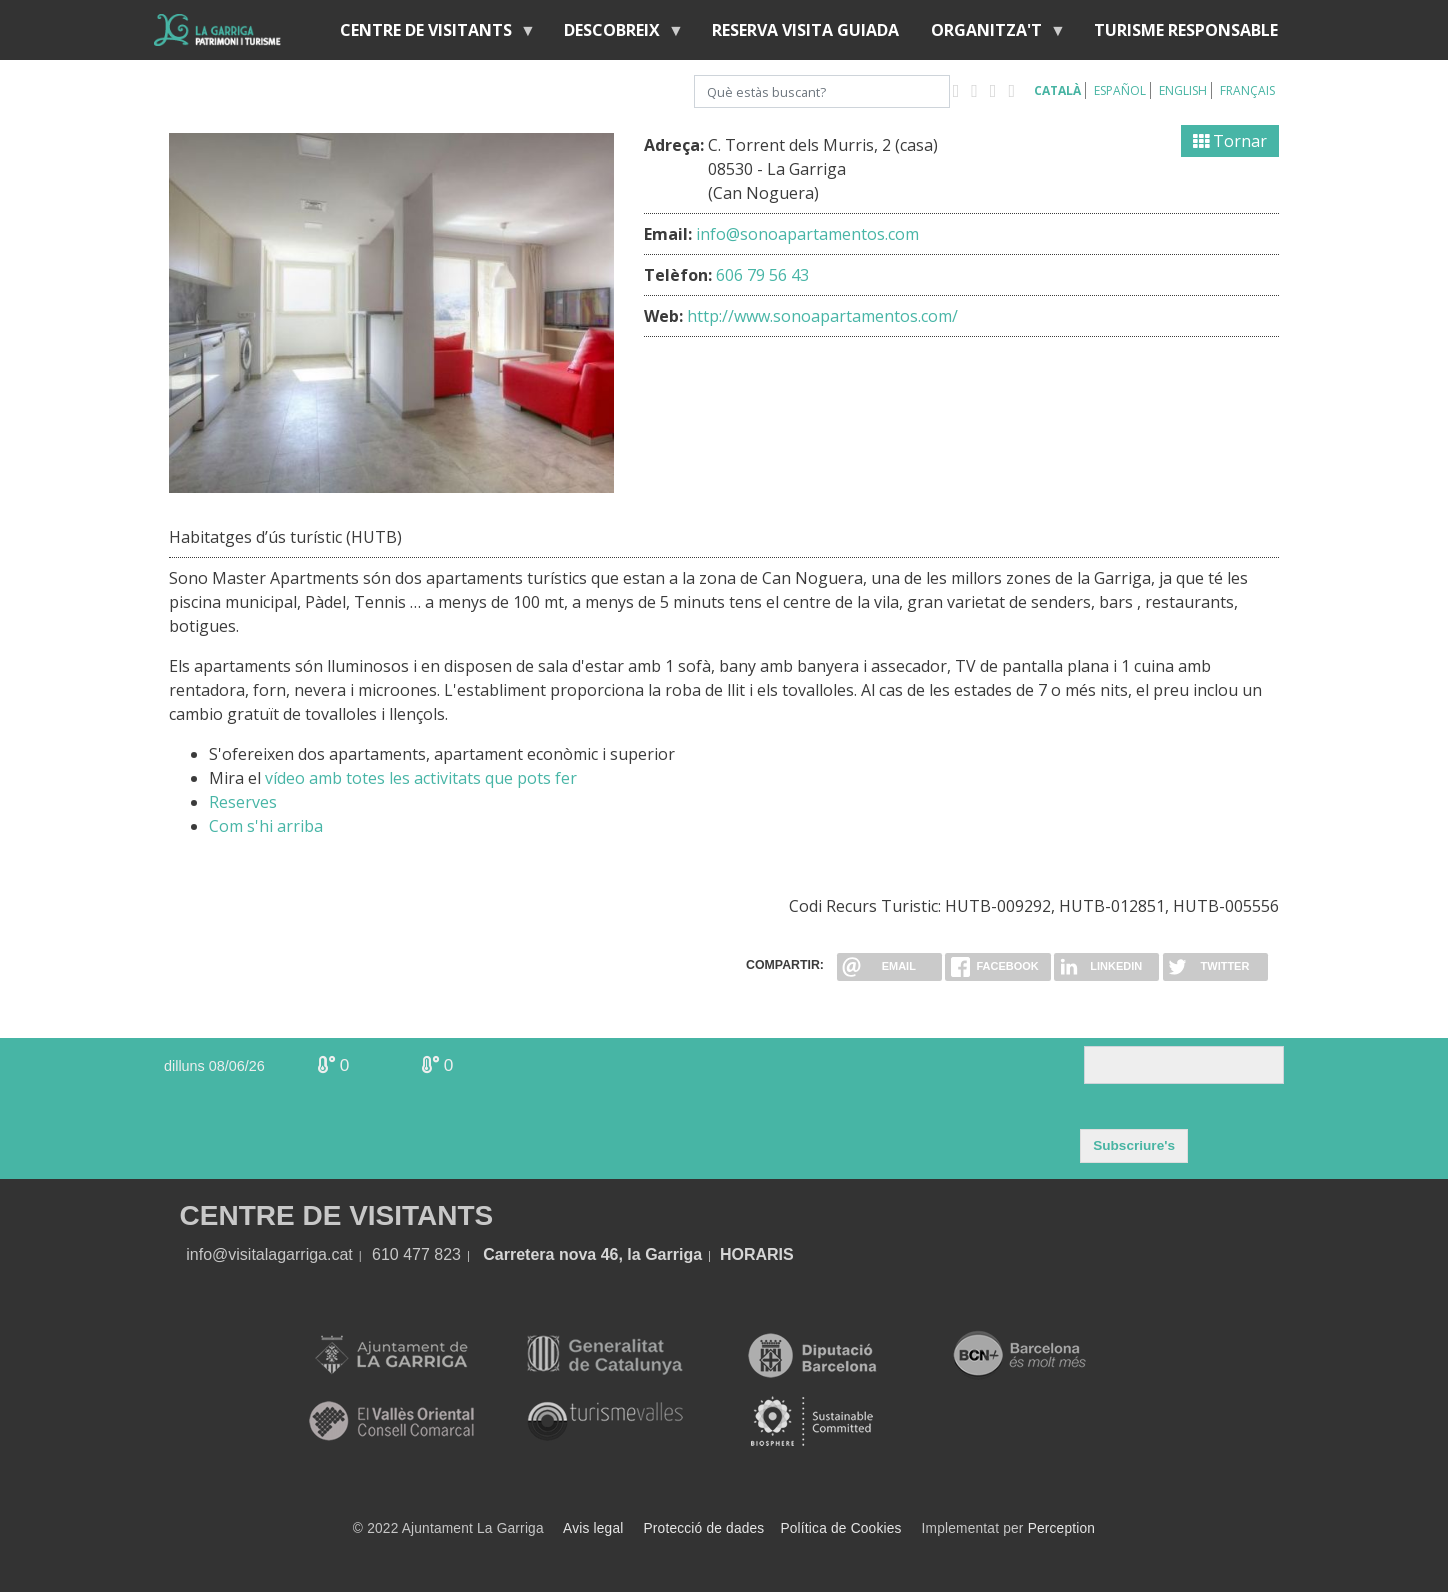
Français (1247, 90)
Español (1120, 90)
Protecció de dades (704, 1528)
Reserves (243, 802)
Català (1057, 90)
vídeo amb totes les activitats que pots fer (421, 778)
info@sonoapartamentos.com (807, 234)
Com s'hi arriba (266, 826)
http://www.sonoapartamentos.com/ (822, 316)
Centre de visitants (430, 34)
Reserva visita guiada (805, 30)
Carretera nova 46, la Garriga (592, 1254)
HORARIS (757, 1254)
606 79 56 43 (762, 275)
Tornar (1230, 141)
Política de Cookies (840, 1528)
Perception (1062, 1528)
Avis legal (593, 1528)
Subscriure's (1134, 1145)
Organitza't (990, 34)
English (1183, 90)
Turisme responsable (1186, 30)
